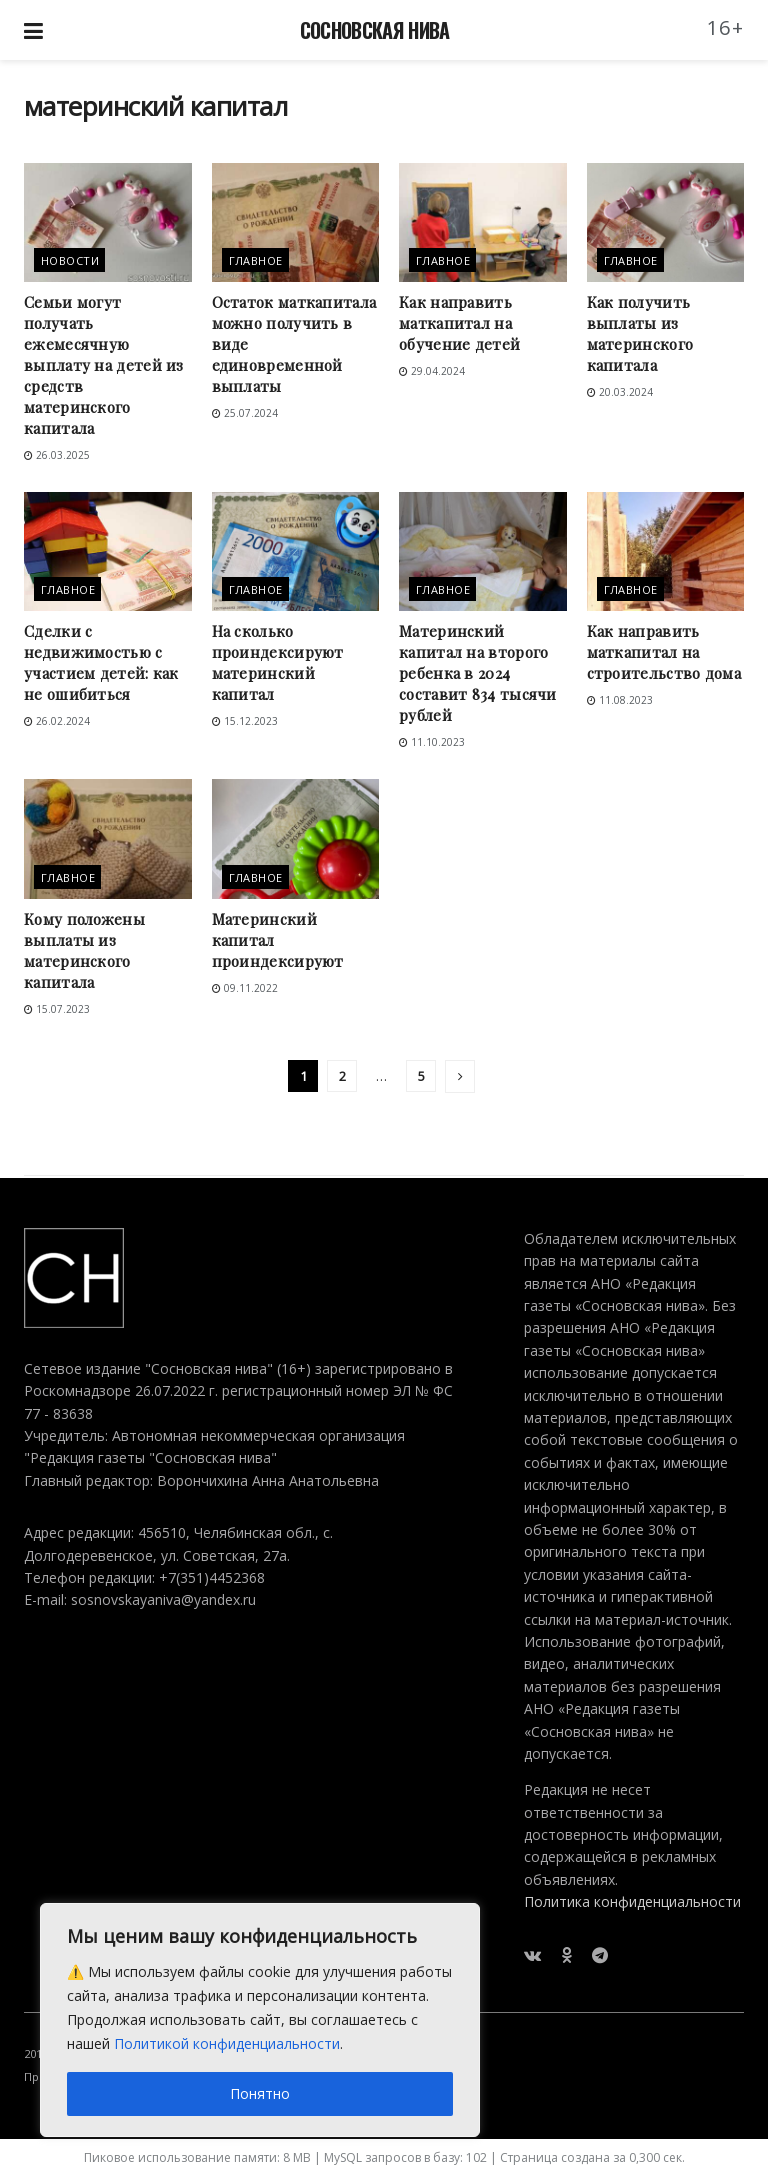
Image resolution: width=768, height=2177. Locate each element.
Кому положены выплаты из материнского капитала (84, 950)
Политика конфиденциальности (632, 1901)
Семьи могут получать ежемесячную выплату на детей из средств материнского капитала (104, 365)
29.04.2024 (432, 371)
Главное (256, 260)
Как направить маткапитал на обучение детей (459, 323)
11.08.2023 (620, 700)
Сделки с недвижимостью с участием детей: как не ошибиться (101, 662)
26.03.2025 (57, 455)
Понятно (260, 2093)
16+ (726, 27)
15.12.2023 (245, 721)
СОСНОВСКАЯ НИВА (375, 30)
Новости (70, 260)
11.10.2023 (432, 742)
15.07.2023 (57, 1009)
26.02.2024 (57, 721)
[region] (260, 2020)
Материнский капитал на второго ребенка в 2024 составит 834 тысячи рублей (478, 673)
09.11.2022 (245, 988)
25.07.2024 (245, 413)
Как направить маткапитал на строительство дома (664, 652)
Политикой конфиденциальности (227, 2043)
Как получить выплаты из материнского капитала (640, 333)
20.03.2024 (620, 392)
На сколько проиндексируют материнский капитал (278, 662)
